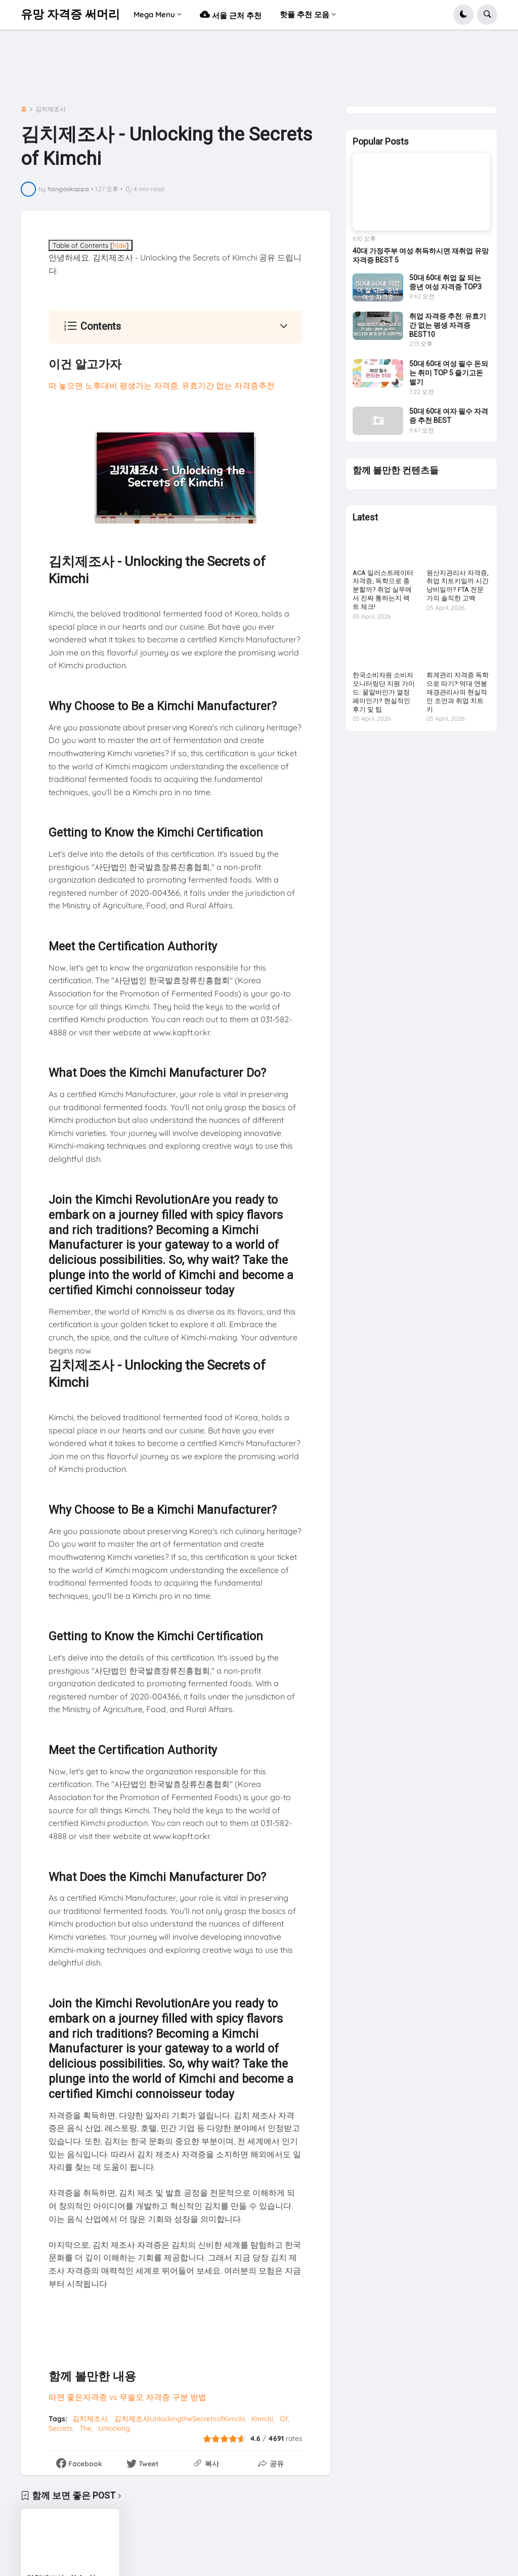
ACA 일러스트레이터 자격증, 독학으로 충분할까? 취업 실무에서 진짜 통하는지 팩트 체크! (383, 590)
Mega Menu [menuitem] (154, 14)
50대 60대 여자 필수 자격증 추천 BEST (448, 415)
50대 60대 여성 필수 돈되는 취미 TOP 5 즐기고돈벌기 (448, 373)
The (85, 2428)
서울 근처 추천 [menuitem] (231, 14)
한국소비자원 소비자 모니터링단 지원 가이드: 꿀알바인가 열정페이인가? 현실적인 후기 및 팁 (384, 692)
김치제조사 (50, 109)
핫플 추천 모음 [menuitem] (304, 14)
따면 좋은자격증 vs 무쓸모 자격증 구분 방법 (127, 2397)
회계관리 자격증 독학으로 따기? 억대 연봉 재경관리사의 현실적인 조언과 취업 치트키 (457, 692)
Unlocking (114, 2428)
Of (284, 2418)
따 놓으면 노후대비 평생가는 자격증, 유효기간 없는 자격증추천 (162, 385)
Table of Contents (90, 245)
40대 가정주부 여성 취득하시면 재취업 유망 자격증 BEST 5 (421, 255)
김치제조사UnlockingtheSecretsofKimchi (179, 2418)
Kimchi (262, 2418)
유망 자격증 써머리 (70, 14)
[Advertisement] (205, 70)
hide (119, 245)
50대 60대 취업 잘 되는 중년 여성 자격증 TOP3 (445, 282)
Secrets (61, 2428)
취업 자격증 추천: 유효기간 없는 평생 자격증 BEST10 (447, 325)
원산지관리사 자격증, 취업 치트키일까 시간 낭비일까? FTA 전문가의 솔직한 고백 (457, 585)
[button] (463, 15)
